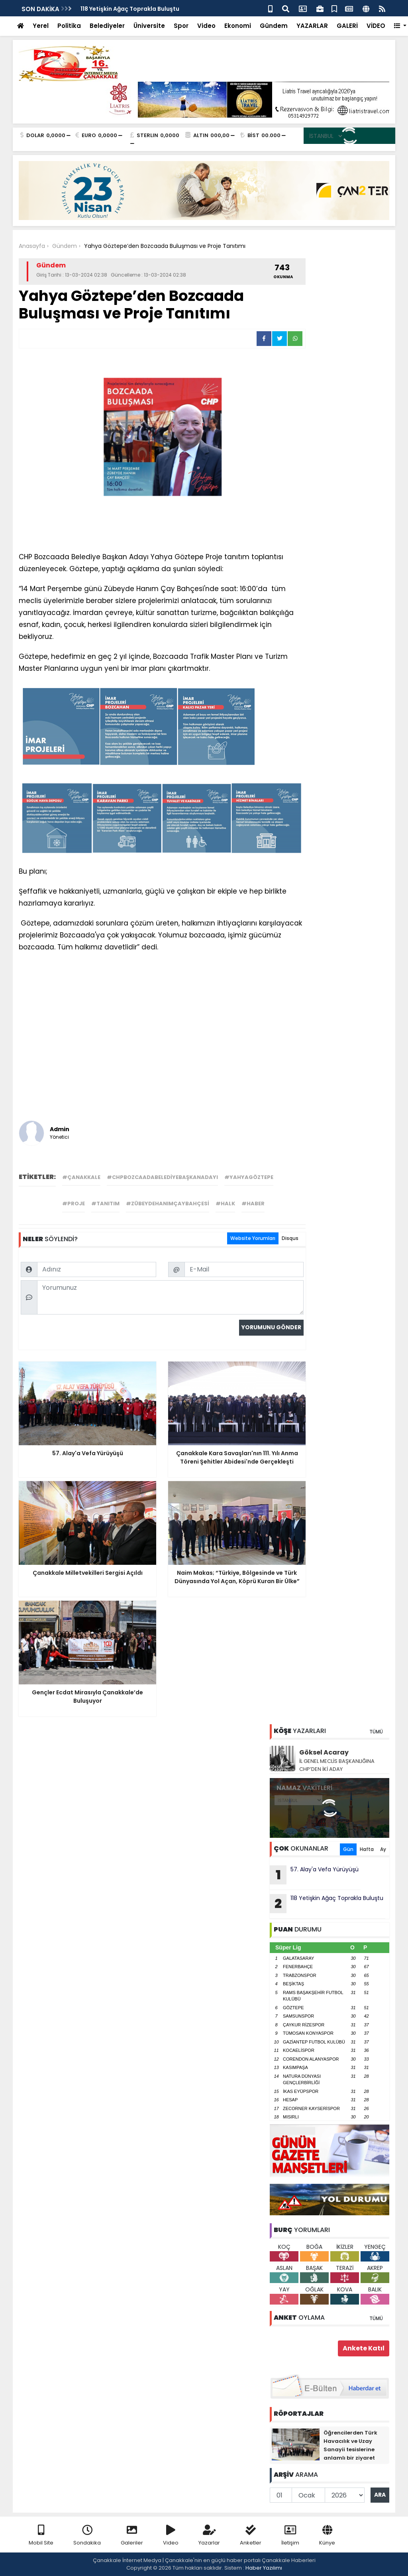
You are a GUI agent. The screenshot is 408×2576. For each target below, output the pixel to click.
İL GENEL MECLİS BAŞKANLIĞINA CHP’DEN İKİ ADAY (337, 1765)
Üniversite (149, 26)
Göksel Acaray (324, 1752)
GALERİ (347, 26)
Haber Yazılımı (263, 2568)
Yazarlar (209, 2536)
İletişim (290, 2536)
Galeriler (132, 2536)
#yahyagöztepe (248, 1177)
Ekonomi (237, 26)
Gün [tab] (348, 1849)
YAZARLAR (312, 26)
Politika (69, 26)
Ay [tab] (383, 1849)
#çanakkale (81, 1177)
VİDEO (376, 26)
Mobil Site (41, 2536)
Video (206, 26)
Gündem (274, 26)
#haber (253, 1203)
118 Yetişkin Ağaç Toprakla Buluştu (129, 9)
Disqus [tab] (290, 1238)
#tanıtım (105, 1203)
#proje (73, 1203)
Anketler (250, 2536)
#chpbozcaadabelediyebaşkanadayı (162, 1177)
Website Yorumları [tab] (252, 1238)
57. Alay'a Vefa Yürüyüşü (314, 1874)
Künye (327, 2536)
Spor (181, 26)
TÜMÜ (376, 1731)
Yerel (41, 26)
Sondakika (87, 2536)
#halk (225, 1203)
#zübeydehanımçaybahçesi (167, 1203)
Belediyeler (107, 26)
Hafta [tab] (367, 1849)
